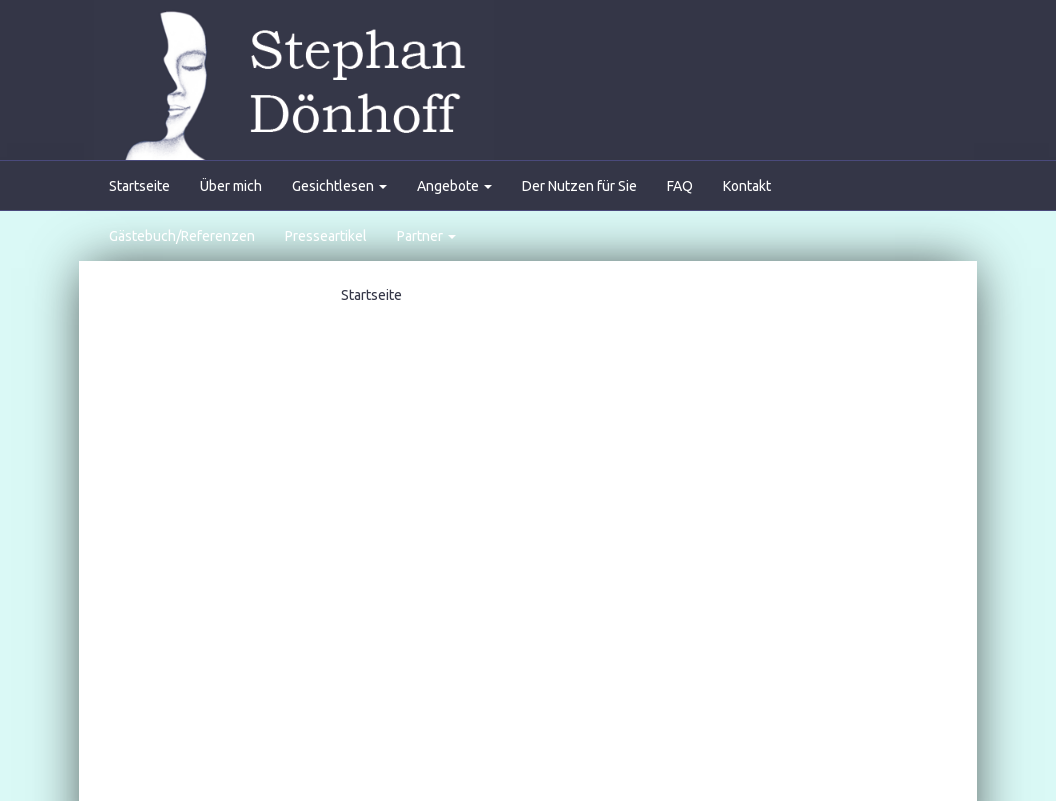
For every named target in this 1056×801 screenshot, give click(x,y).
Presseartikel (326, 236)
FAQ (680, 186)
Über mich (231, 186)
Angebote (454, 186)
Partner (426, 236)
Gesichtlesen (339, 186)
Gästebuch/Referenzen (182, 236)
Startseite (139, 186)
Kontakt (747, 186)
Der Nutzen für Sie (579, 186)
